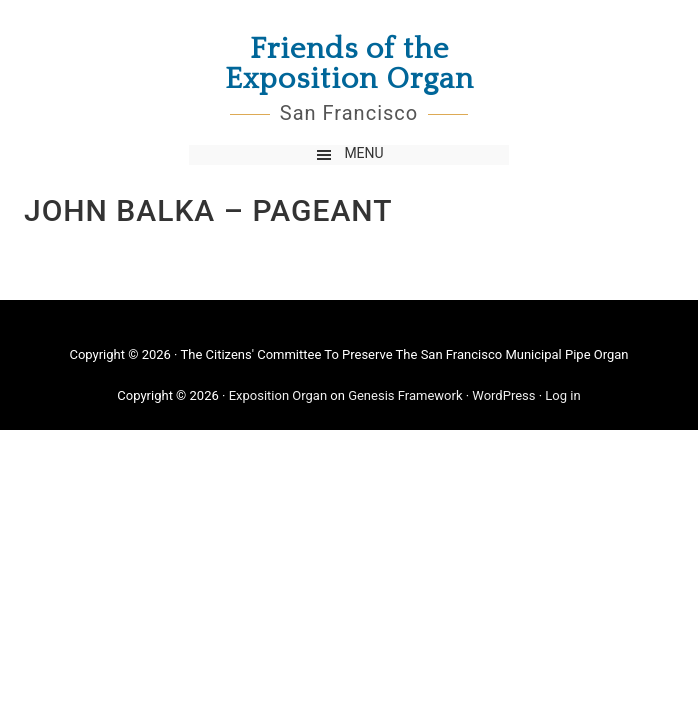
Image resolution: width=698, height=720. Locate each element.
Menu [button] (363, 153)
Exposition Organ (278, 395)
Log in (562, 395)
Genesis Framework (405, 395)
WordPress (503, 395)
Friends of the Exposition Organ (349, 65)
